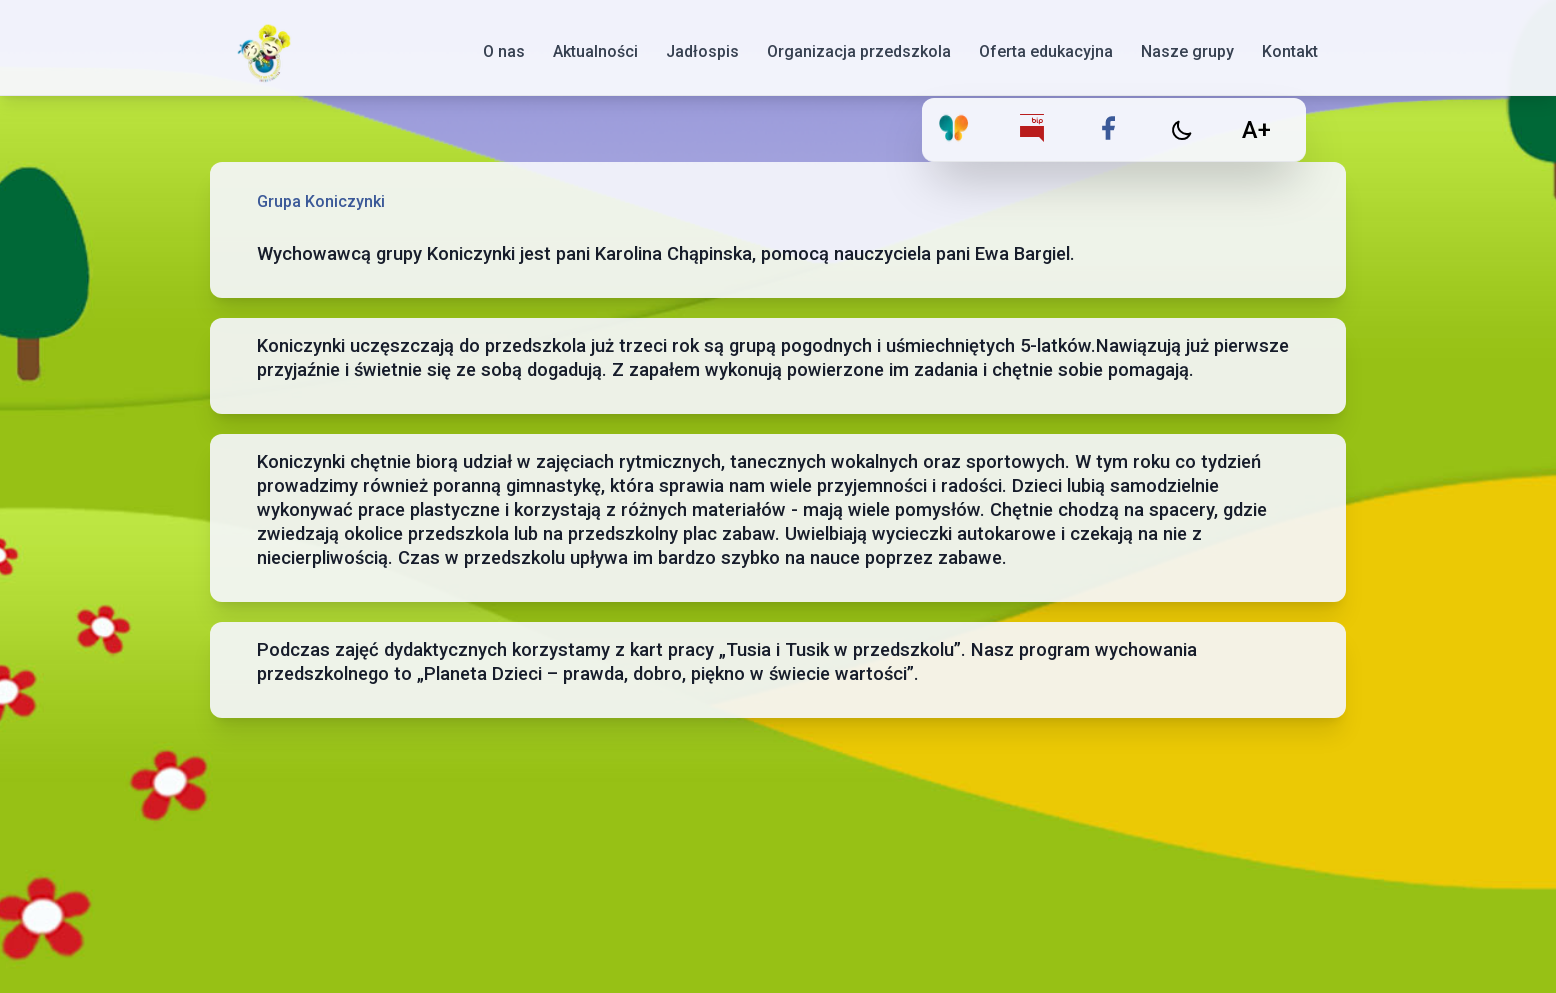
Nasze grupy (1187, 51)
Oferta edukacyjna (1046, 51)
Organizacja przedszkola (859, 51)
